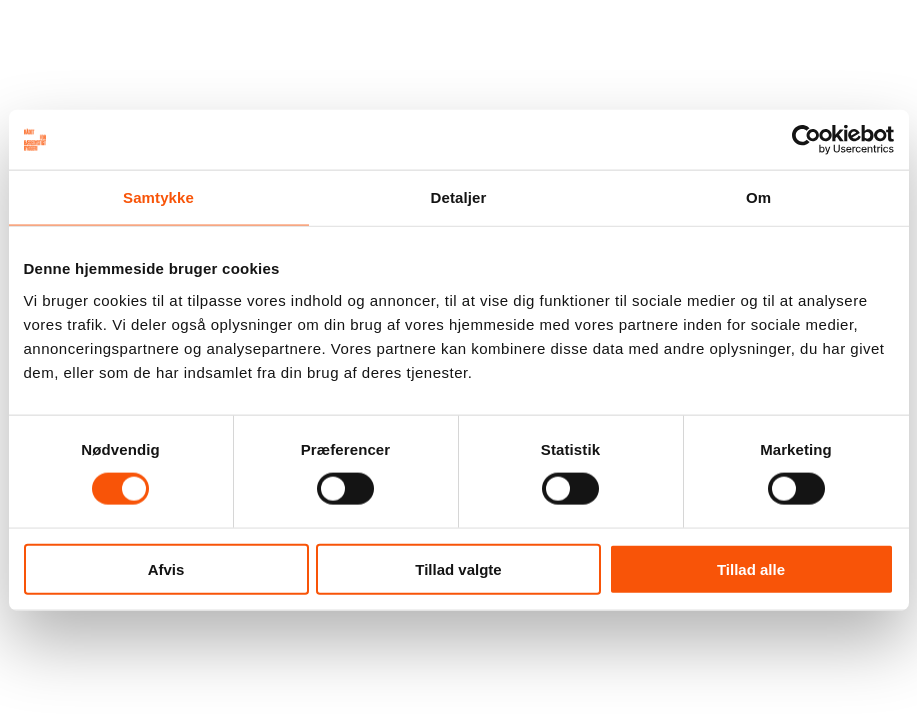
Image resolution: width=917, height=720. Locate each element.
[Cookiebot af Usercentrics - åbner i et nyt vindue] (806, 140)
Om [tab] (758, 197)
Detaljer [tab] (459, 197)
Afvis (166, 568)
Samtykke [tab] (158, 197)
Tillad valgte (458, 568)
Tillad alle (751, 568)
